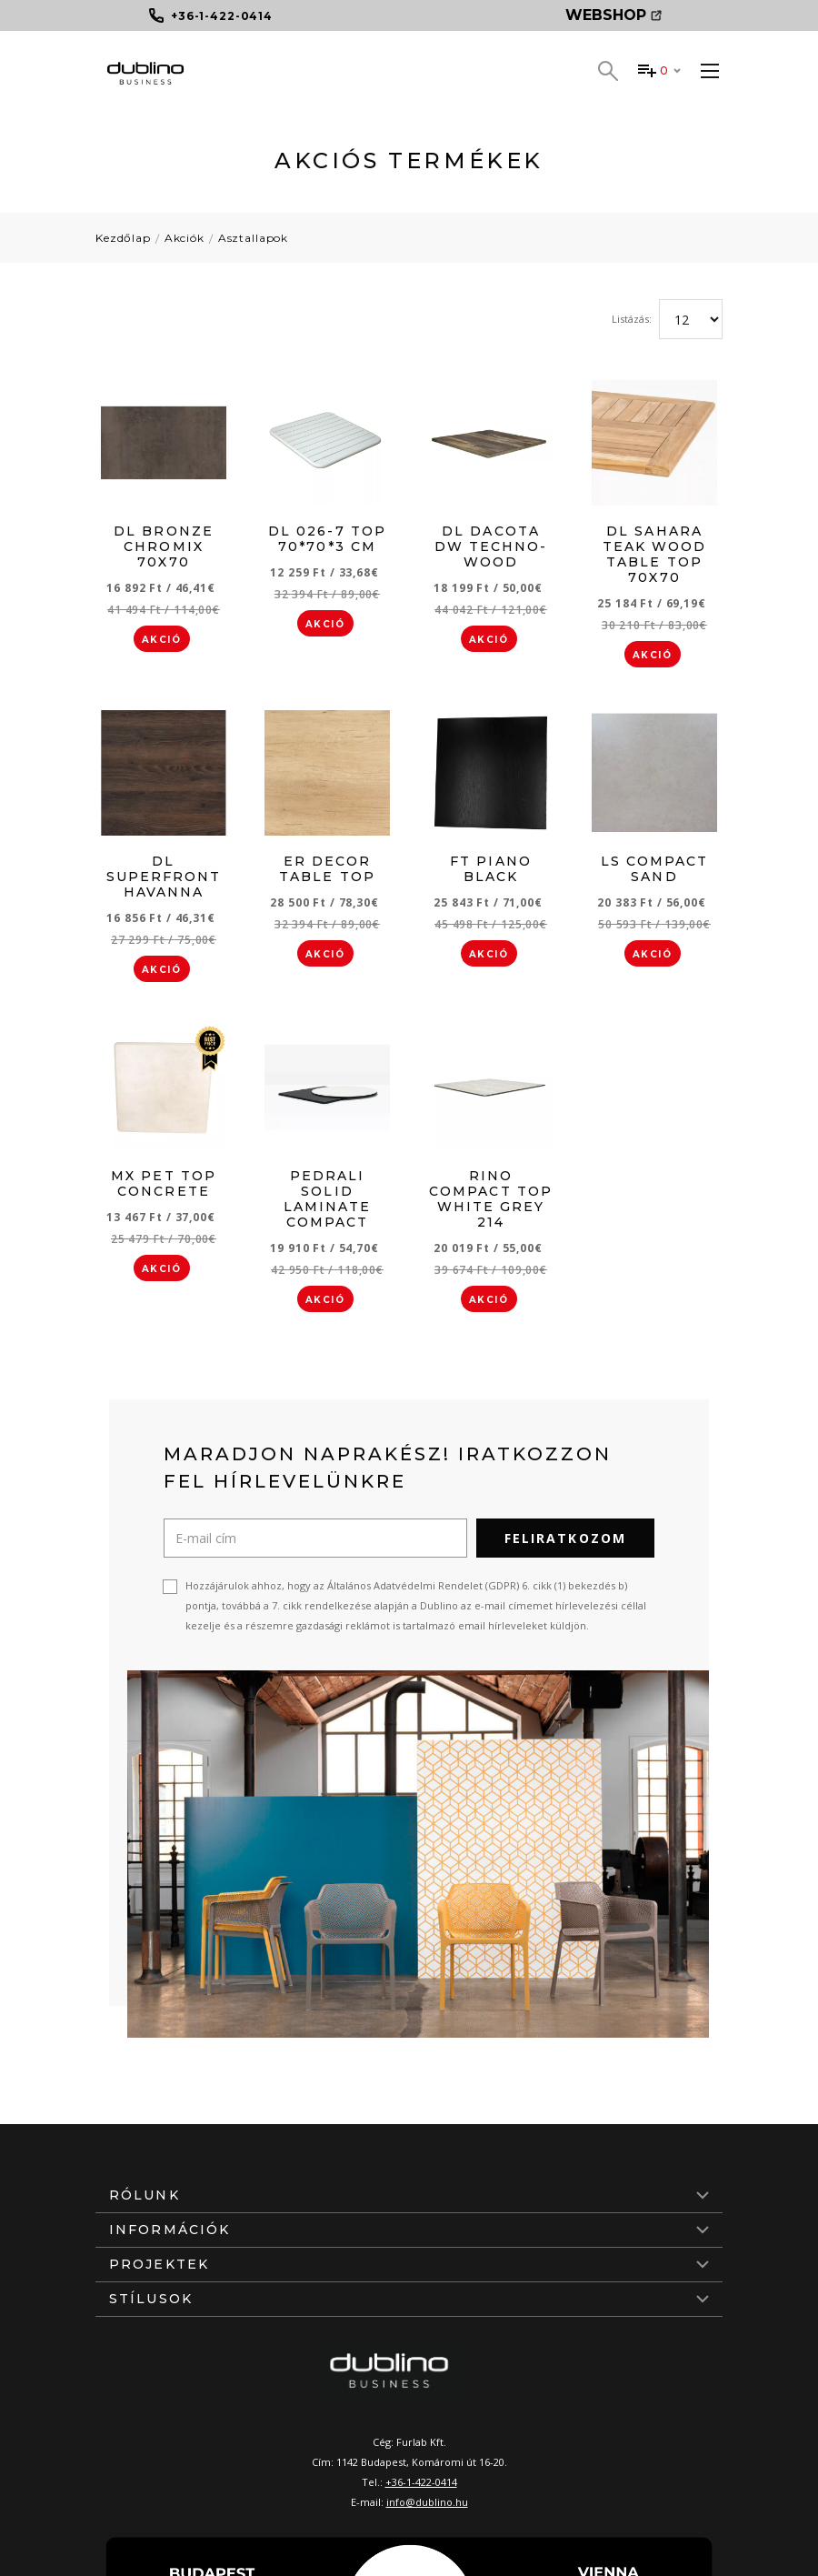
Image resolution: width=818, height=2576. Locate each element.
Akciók (184, 238)
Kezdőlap (123, 238)
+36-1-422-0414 (421, 2482)
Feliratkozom (565, 1538)
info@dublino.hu (427, 2502)
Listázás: (632, 319)
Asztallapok (253, 238)
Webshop (613, 15)
